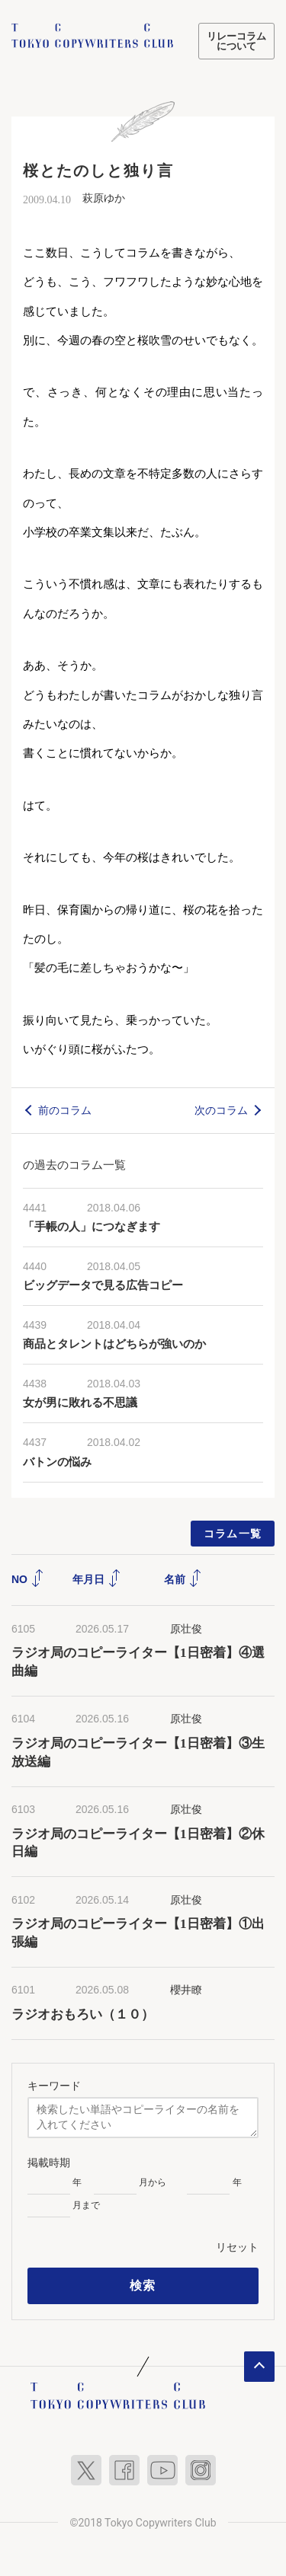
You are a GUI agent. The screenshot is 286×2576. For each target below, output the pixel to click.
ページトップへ (259, 2366)
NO (27, 1579)
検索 (143, 2285)
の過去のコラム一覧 (74, 1164)
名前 (183, 1579)
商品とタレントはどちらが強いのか (114, 1344)
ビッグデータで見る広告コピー (103, 1285)
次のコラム (221, 1110)
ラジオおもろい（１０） (82, 2014)
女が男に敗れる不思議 (80, 1403)
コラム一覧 (233, 1533)
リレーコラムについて (236, 41)
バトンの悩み (57, 1462)
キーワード (54, 2086)
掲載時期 (48, 2162)
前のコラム (65, 1110)
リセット (237, 2247)
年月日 (96, 1579)
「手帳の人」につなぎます (91, 1227)
